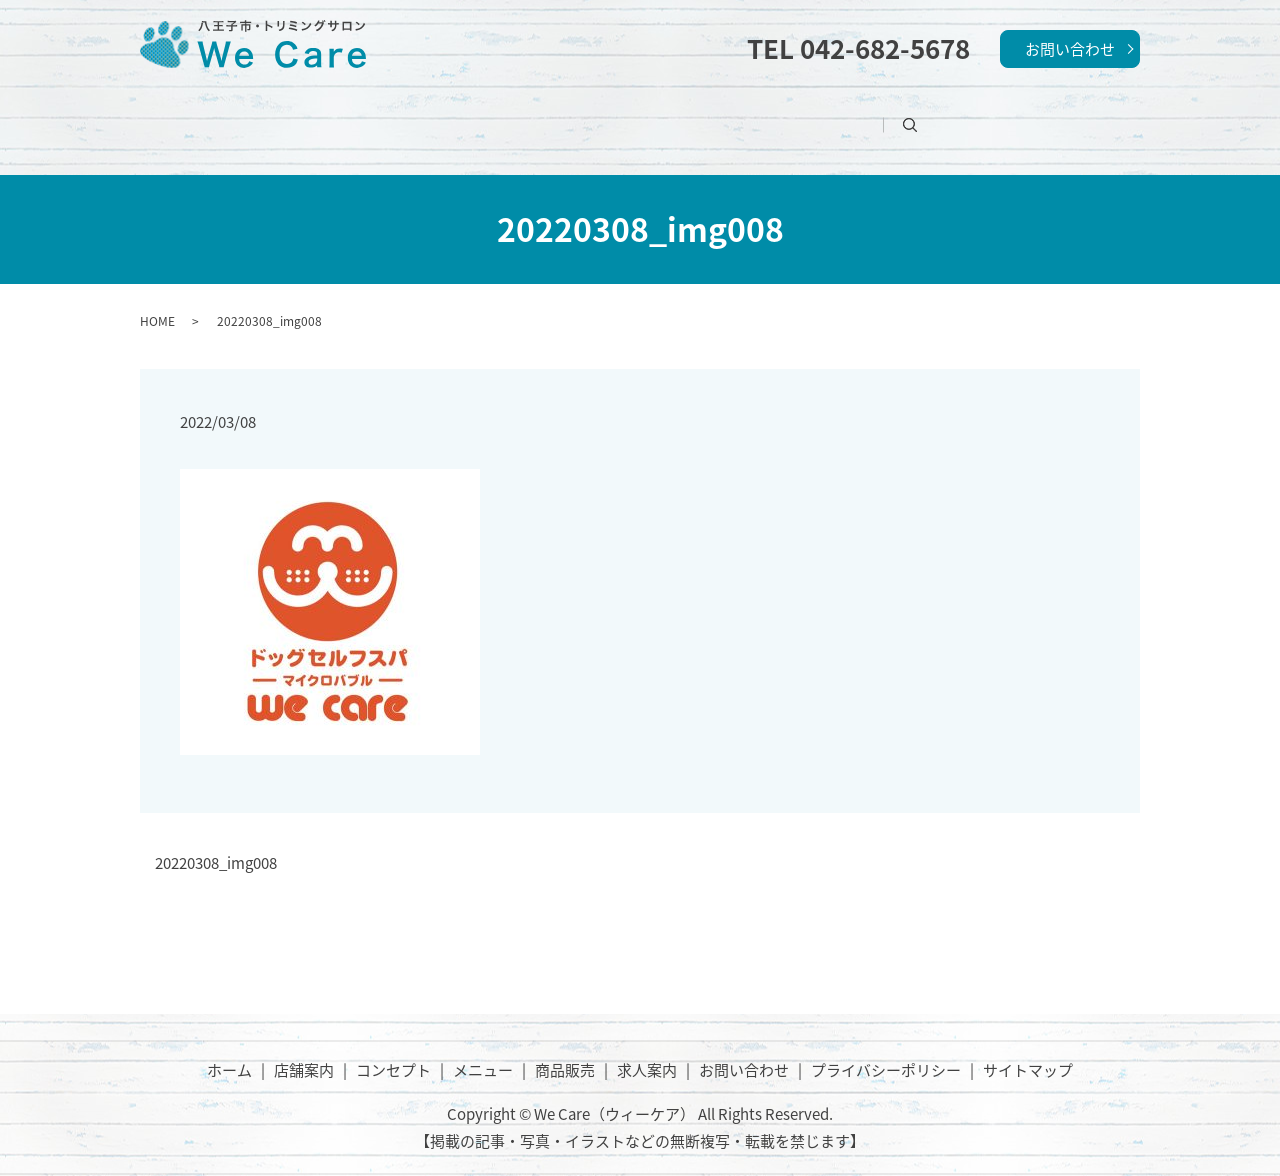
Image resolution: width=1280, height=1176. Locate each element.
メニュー (670, 114)
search (995, 114)
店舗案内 (427, 114)
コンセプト (548, 114)
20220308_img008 (216, 840)
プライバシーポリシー (886, 1046)
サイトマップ (1028, 1046)
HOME (157, 297)
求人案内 (898, 114)
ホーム (320, 114)
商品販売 (784, 114)
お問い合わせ (1070, 49)
